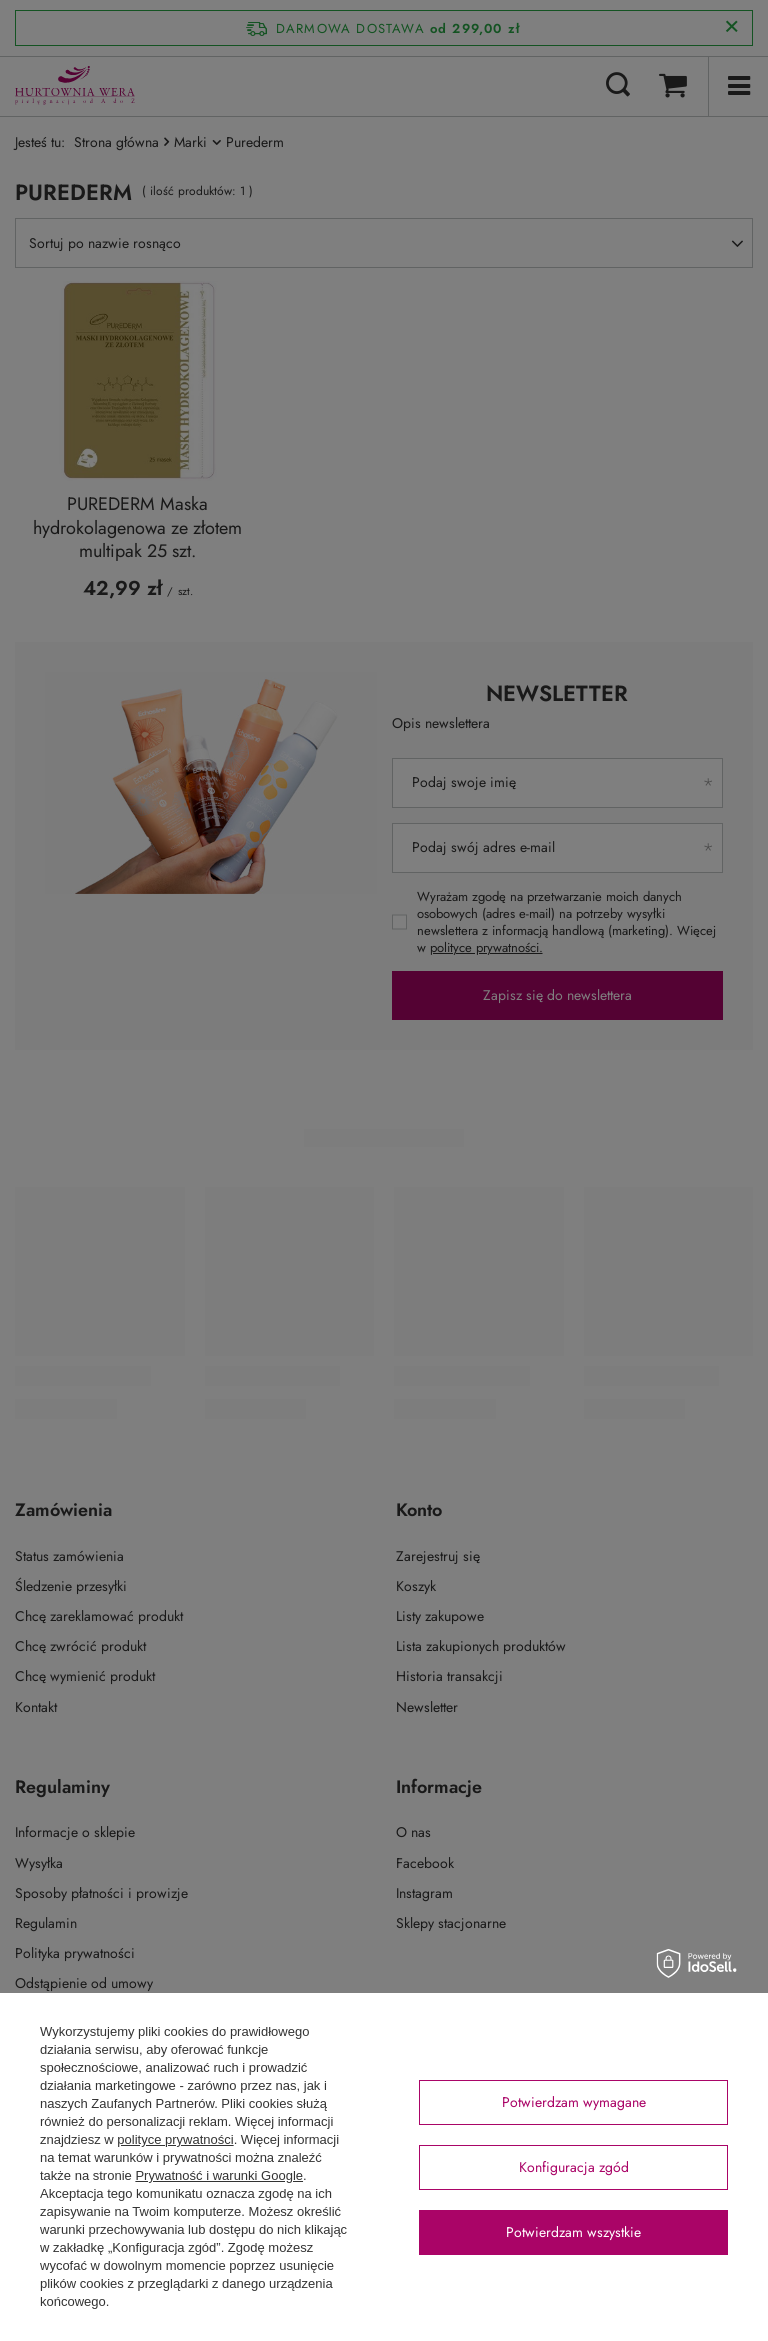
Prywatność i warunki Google (219, 2175)
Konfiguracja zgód (574, 2167)
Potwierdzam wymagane (574, 2102)
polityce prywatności (175, 2139)
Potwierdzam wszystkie (573, 2232)
